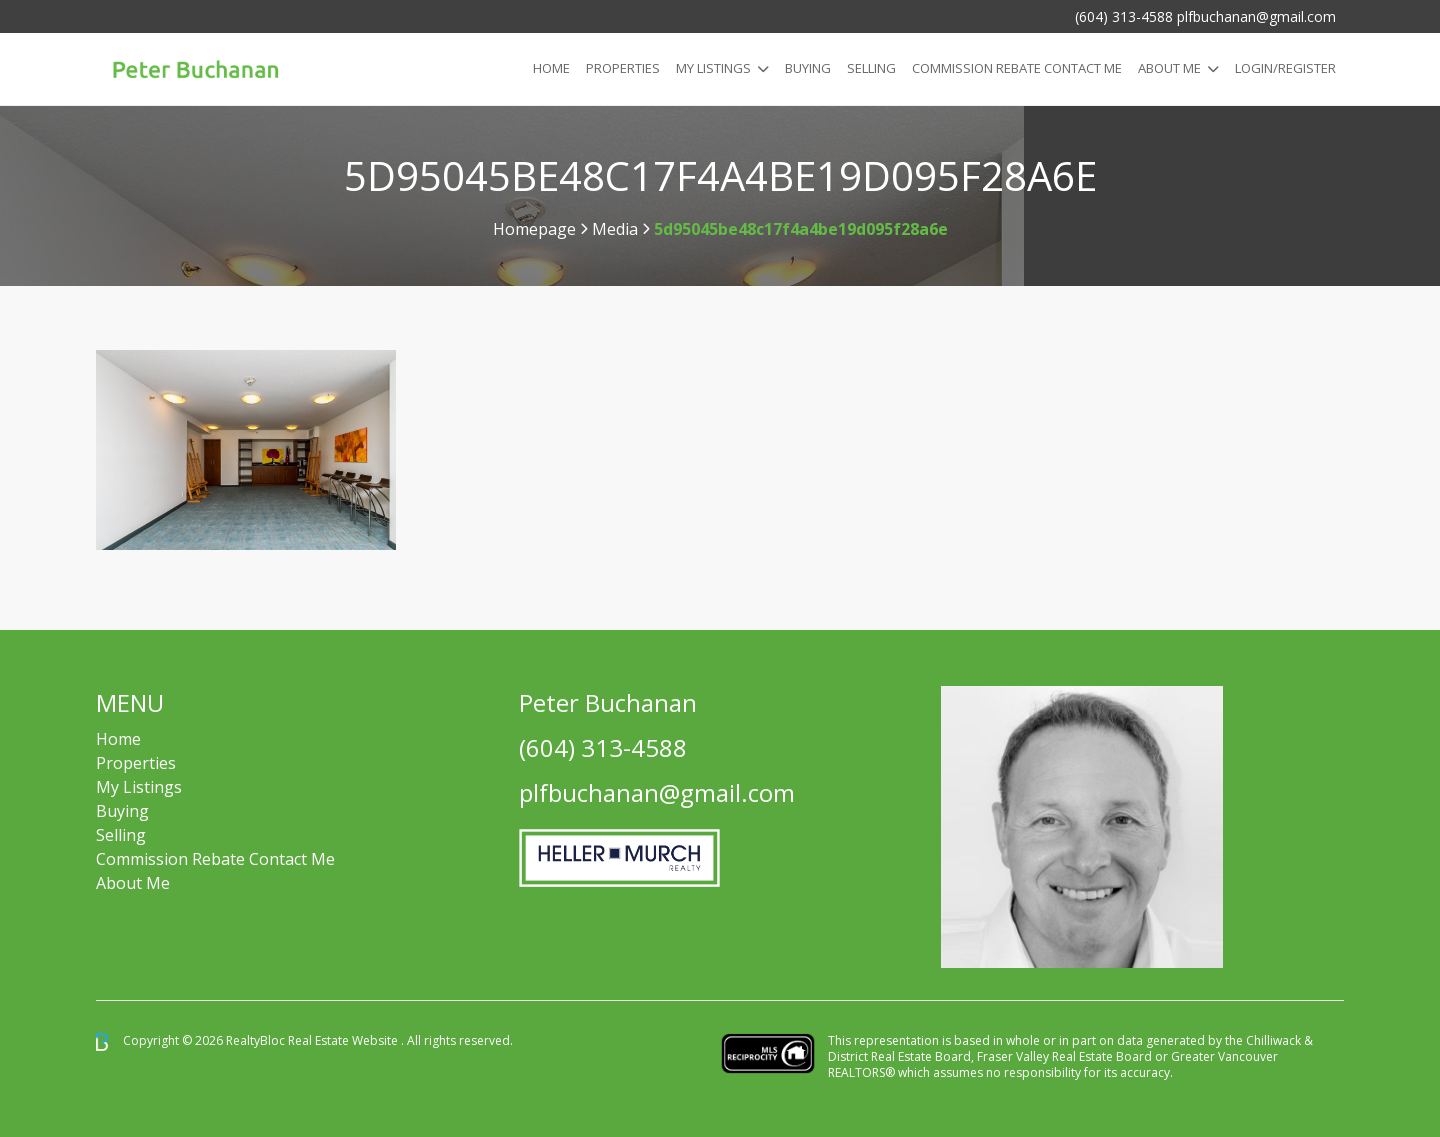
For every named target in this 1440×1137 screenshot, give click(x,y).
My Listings (713, 68)
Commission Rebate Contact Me (215, 859)
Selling (871, 68)
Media (615, 229)
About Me (1169, 68)
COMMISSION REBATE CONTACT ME (1017, 68)
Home (551, 68)
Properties (623, 68)
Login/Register (1285, 68)
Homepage (534, 229)
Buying (808, 68)
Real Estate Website (344, 1040)
